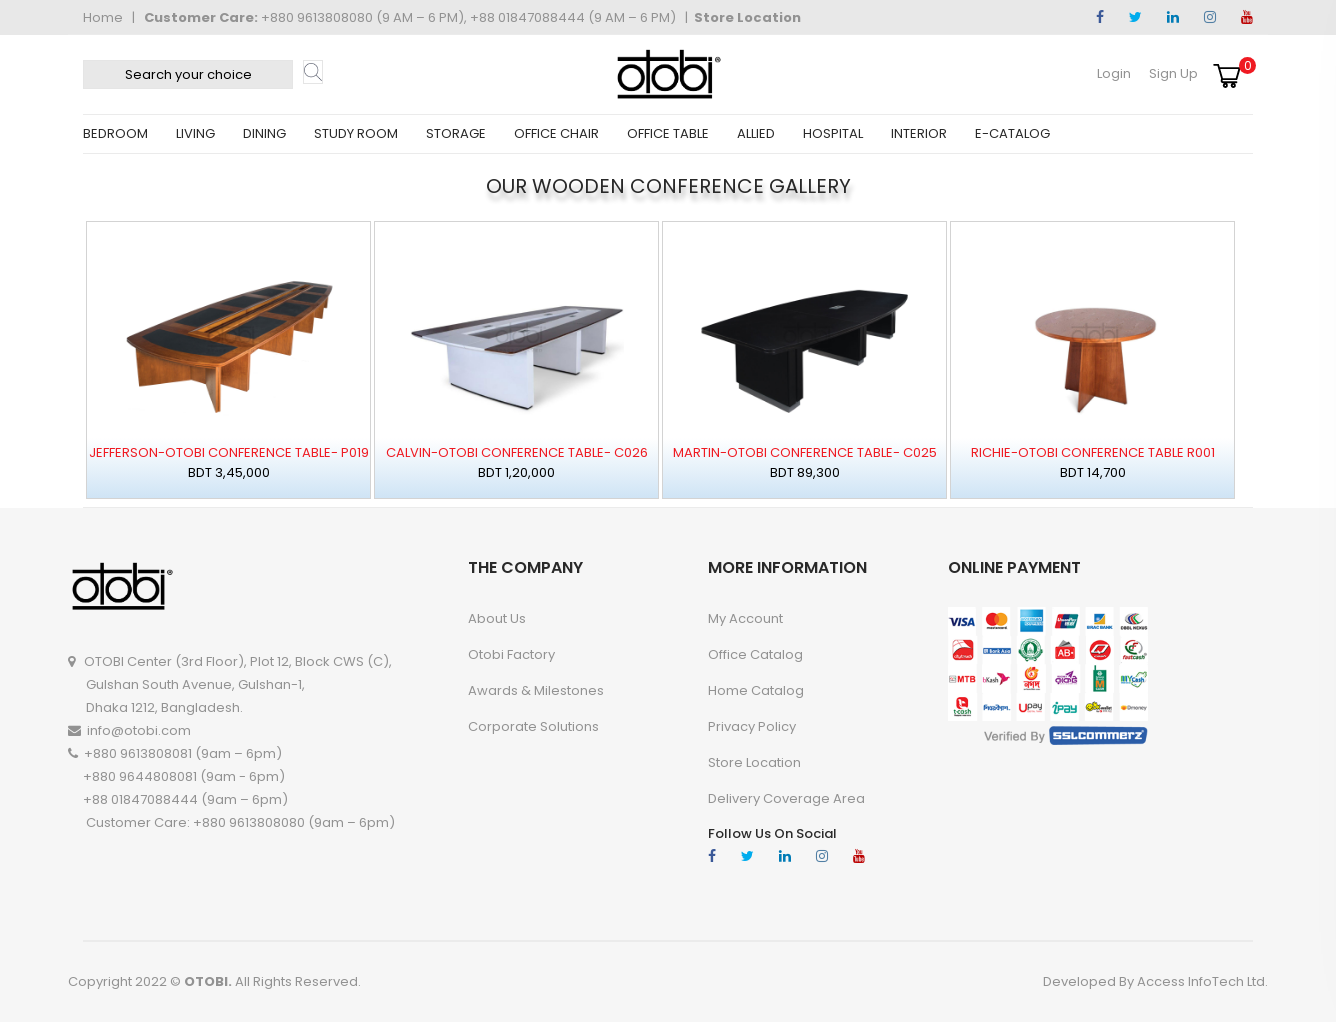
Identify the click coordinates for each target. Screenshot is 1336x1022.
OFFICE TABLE (668, 133)
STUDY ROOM (356, 133)
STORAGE (456, 133)
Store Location (747, 17)
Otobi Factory (511, 654)
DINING (264, 133)
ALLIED (756, 133)
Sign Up (1173, 73)
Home (103, 17)
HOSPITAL (833, 133)
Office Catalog (755, 654)
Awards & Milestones (536, 690)
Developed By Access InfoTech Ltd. (1155, 981)
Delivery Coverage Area (786, 798)
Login (1114, 73)
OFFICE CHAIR (556, 133)
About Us (497, 618)
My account (745, 618)
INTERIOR (919, 133)
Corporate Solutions (533, 726)
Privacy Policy (752, 726)
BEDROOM (115, 133)
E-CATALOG (1012, 133)
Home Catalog (756, 690)
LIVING (195, 133)
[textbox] (188, 74)
